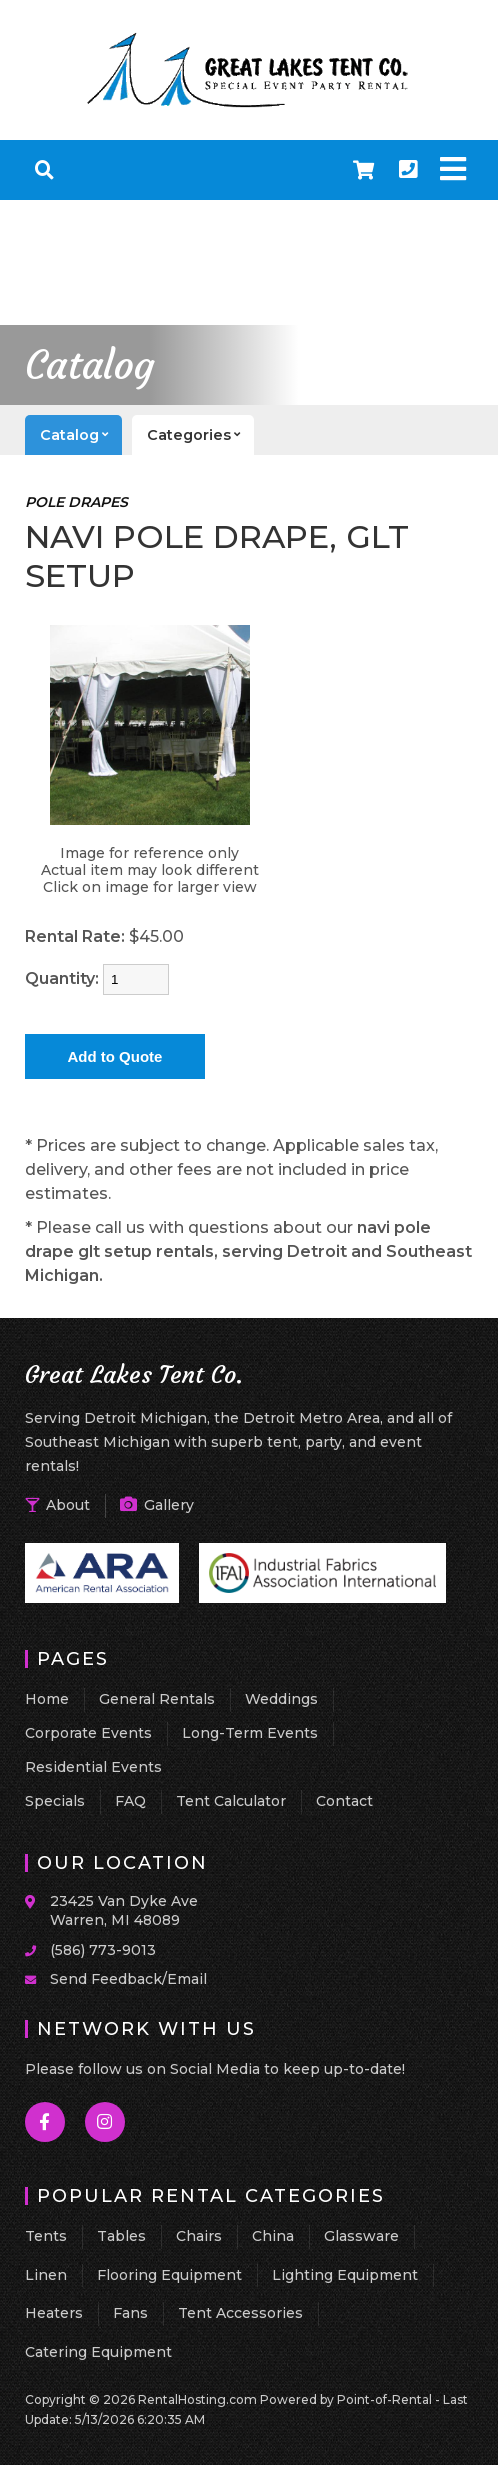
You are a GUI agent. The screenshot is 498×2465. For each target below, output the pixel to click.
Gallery (157, 1505)
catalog (81, 435)
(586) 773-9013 (103, 1950)
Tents (46, 2236)
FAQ (130, 1801)
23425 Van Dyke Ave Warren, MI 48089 (124, 1911)
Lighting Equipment (345, 2275)
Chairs (199, 2236)
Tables (121, 2236)
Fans (130, 2313)
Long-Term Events (250, 1733)
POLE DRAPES (76, 502)
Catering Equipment (98, 2352)
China (273, 2236)
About (57, 1505)
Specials (55, 1801)
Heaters (54, 2313)
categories (200, 435)
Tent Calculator (231, 1801)
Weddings (281, 1699)
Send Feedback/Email (128, 1979)
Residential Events (93, 1767)
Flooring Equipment (169, 2275)
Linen (46, 2275)
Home (47, 1699)
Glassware (361, 2236)
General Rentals (157, 1699)
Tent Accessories (240, 2313)
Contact (344, 1801)
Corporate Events (88, 1733)
